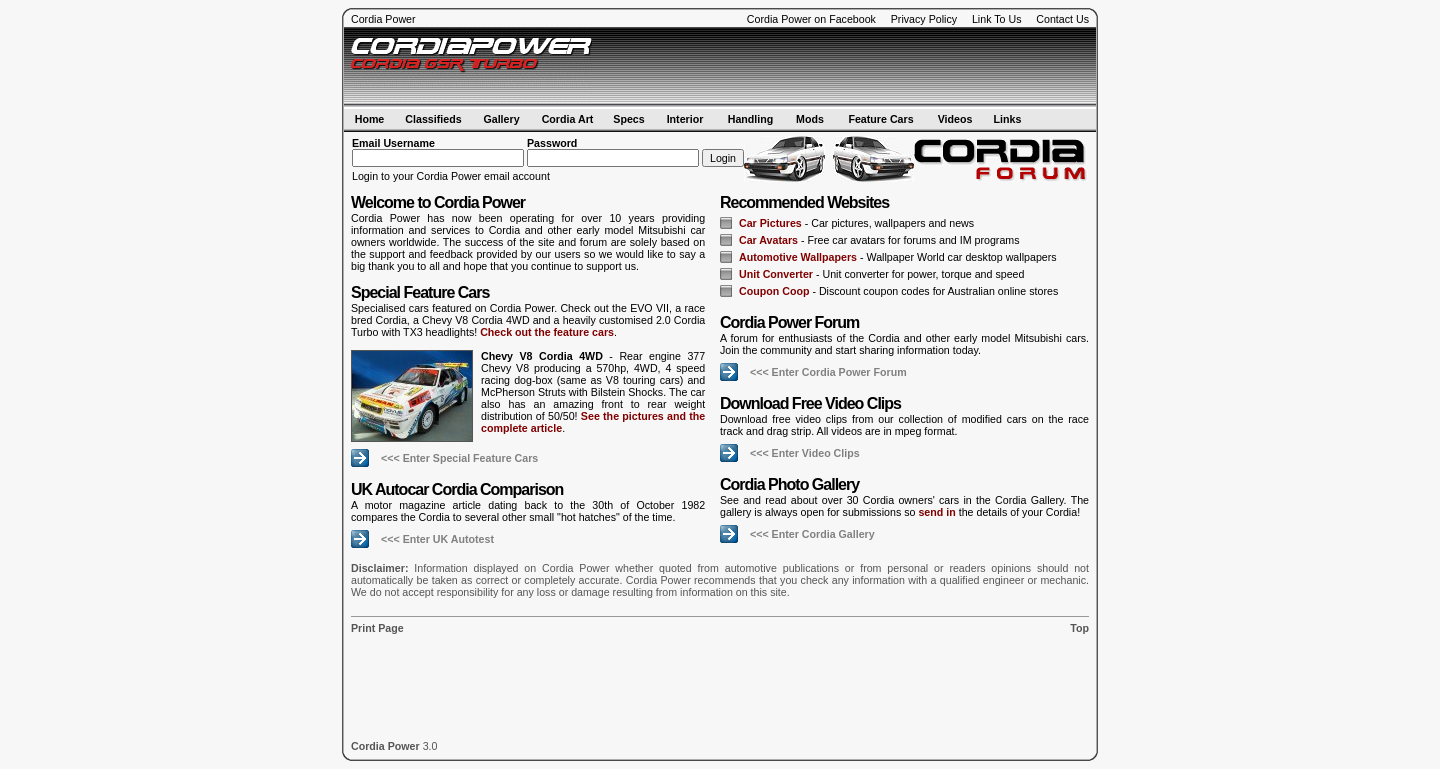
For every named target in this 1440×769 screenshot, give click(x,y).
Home (370, 119)
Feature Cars (880, 119)
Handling (751, 119)
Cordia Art (568, 119)
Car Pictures (770, 223)
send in (936, 512)
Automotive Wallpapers (798, 257)
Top (1079, 628)
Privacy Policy (924, 19)
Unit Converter (776, 274)
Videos (955, 119)
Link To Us (997, 19)
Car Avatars (768, 240)
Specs (628, 119)
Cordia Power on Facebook (811, 19)
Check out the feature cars (547, 332)
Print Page (377, 628)
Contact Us (1062, 19)
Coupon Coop (774, 291)
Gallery (501, 119)
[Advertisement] (856, 67)
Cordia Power (383, 19)
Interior (685, 119)
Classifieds (433, 119)
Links (1008, 119)
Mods (810, 119)
